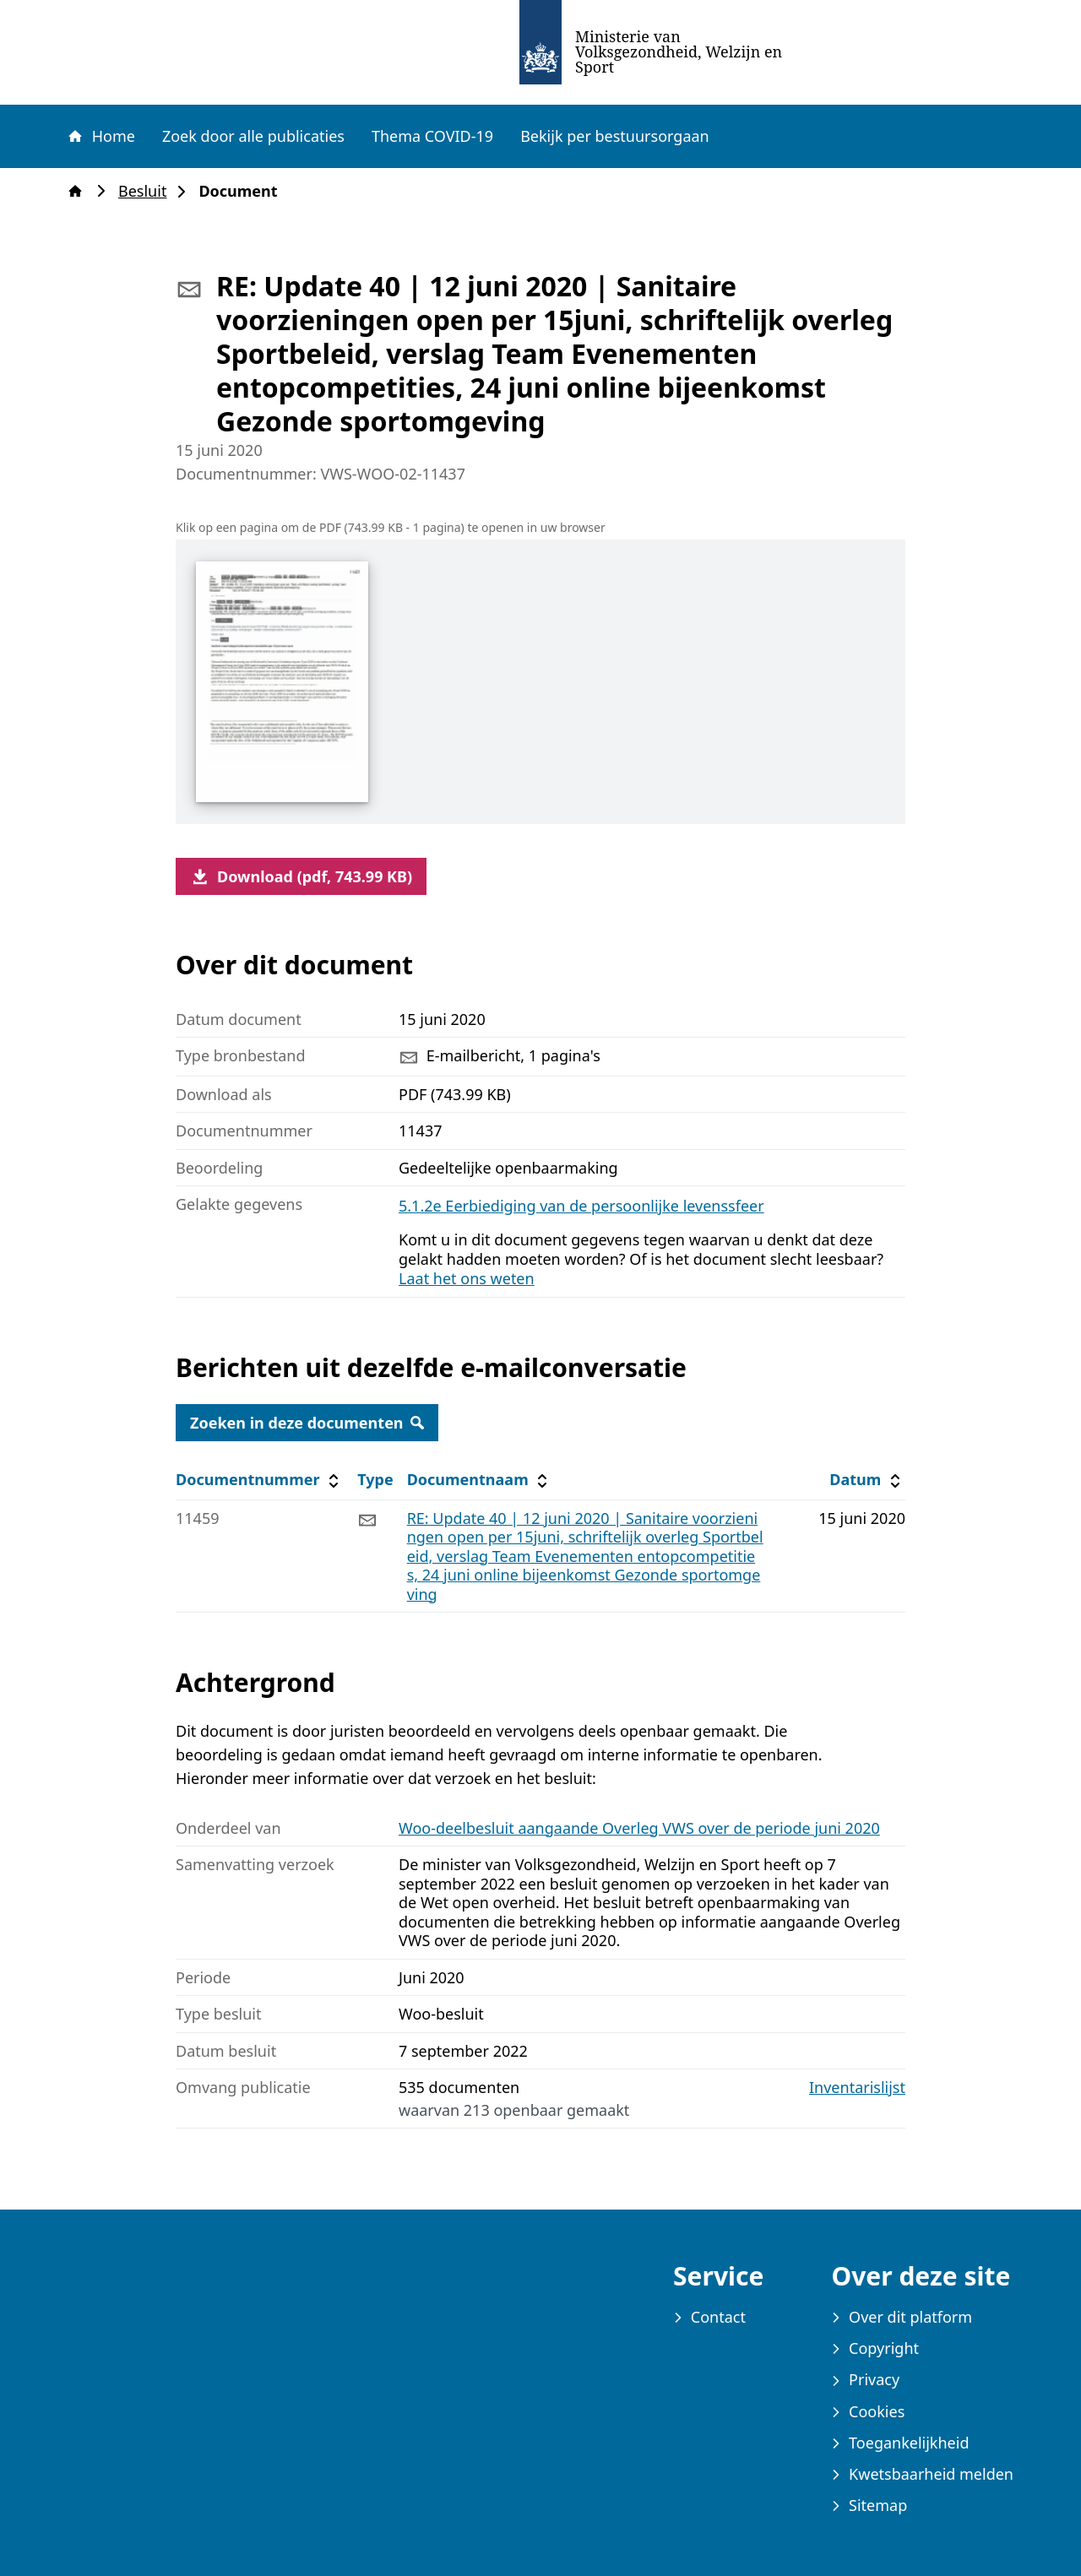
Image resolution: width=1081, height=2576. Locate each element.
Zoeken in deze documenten (307, 1423)
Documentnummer (260, 1479)
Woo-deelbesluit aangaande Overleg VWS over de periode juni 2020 (639, 1828)
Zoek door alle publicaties (253, 136)
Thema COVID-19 (432, 136)
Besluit (147, 191)
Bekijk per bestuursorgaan (614, 136)
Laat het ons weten (467, 1278)
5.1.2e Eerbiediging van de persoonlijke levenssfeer (581, 1206)
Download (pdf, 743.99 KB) (301, 876)
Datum (866, 1479)
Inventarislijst (857, 2087)
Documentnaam (479, 1479)
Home (100, 136)
